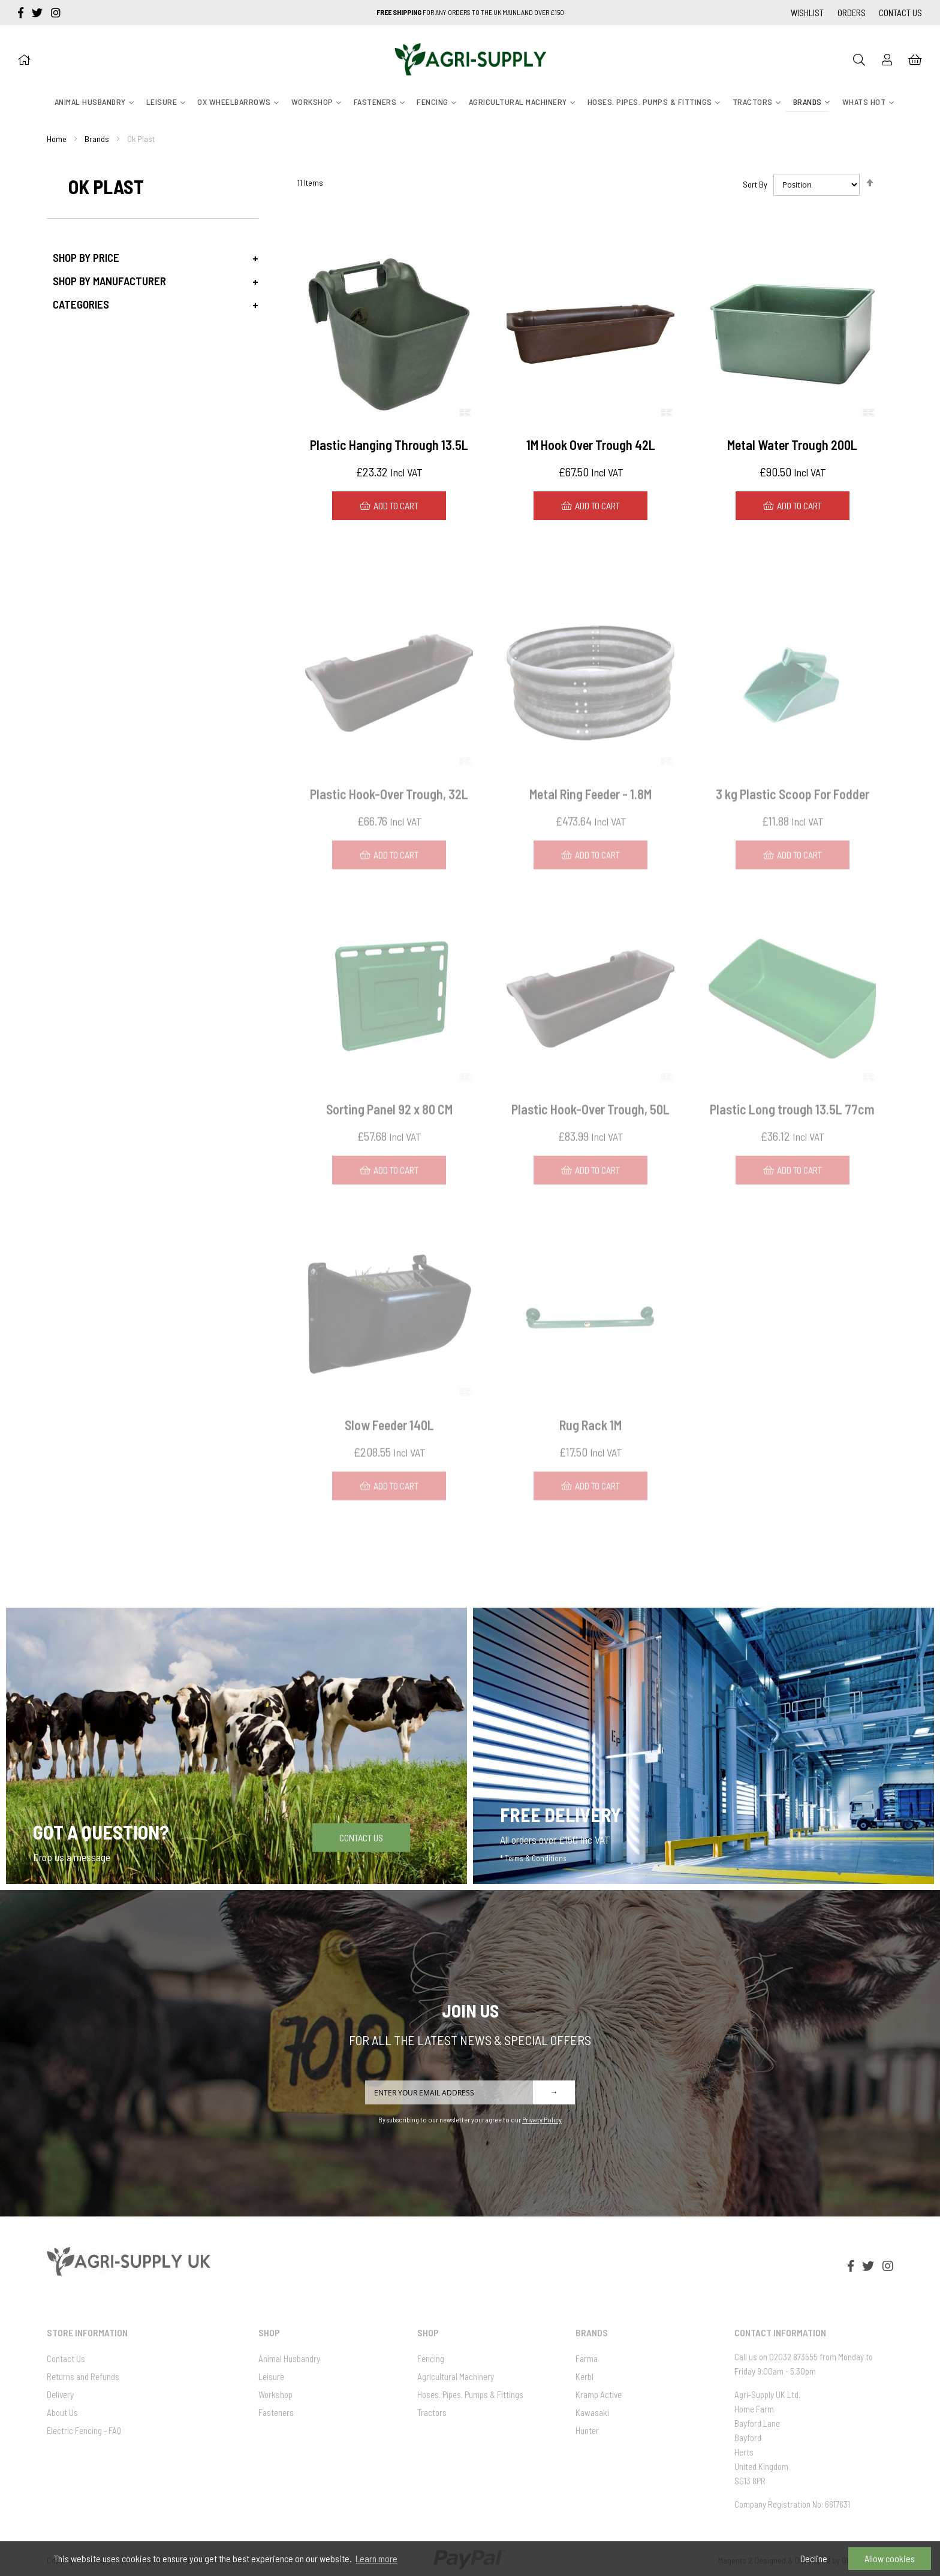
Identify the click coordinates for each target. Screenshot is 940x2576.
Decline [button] (813, 2558)
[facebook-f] (22, 12)
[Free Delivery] (703, 1746)
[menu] (470, 102)
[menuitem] (90, 102)
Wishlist (807, 12)
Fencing (430, 2358)
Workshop (275, 2394)
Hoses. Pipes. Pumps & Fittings (470, 2394)
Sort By (755, 184)
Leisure (271, 2376)
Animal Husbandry (289, 2358)
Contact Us (900, 12)
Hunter (587, 2430)
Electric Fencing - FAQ (84, 2430)
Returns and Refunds (83, 2376)
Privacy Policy (542, 2119)
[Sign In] (887, 59)
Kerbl (584, 2376)
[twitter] (38, 12)
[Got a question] (236, 1746)
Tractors (432, 2412)
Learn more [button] (376, 2558)
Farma (587, 2358)
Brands (97, 139)
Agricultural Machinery (455, 2376)
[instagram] (56, 12)
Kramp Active (599, 2394)
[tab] (152, 257)
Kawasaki (592, 2412)
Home (57, 139)
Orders (851, 12)
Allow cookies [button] (889, 2558)
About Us (62, 2412)
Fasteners (276, 2412)
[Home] (24, 59)
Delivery (60, 2394)
